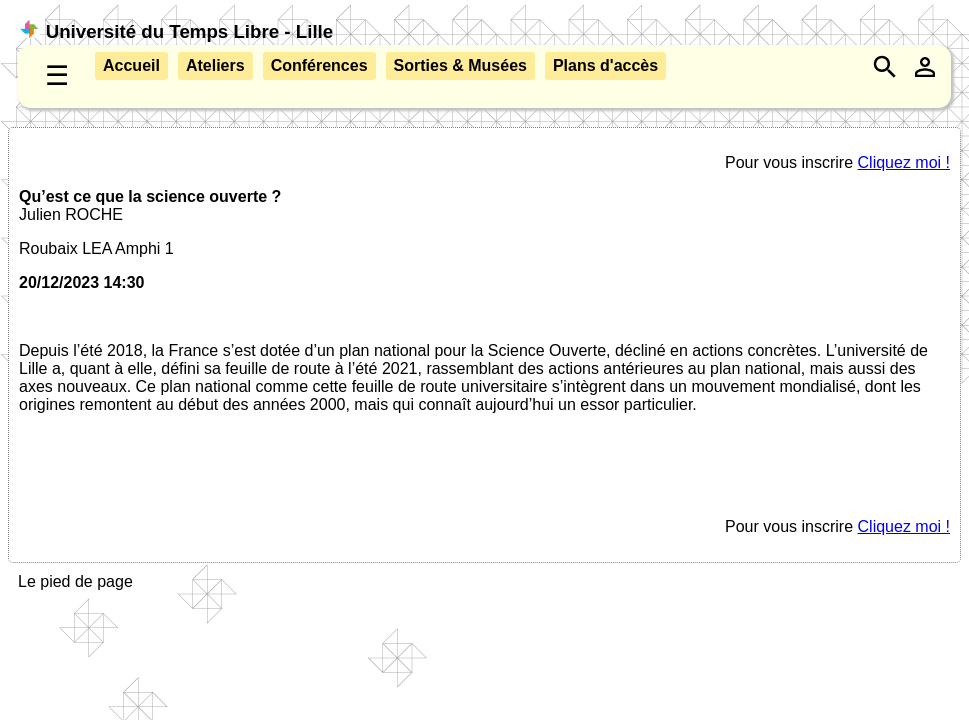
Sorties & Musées (460, 65)
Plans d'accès (605, 65)
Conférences (319, 65)
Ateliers (215, 65)
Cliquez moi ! (904, 162)
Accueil (131, 65)
